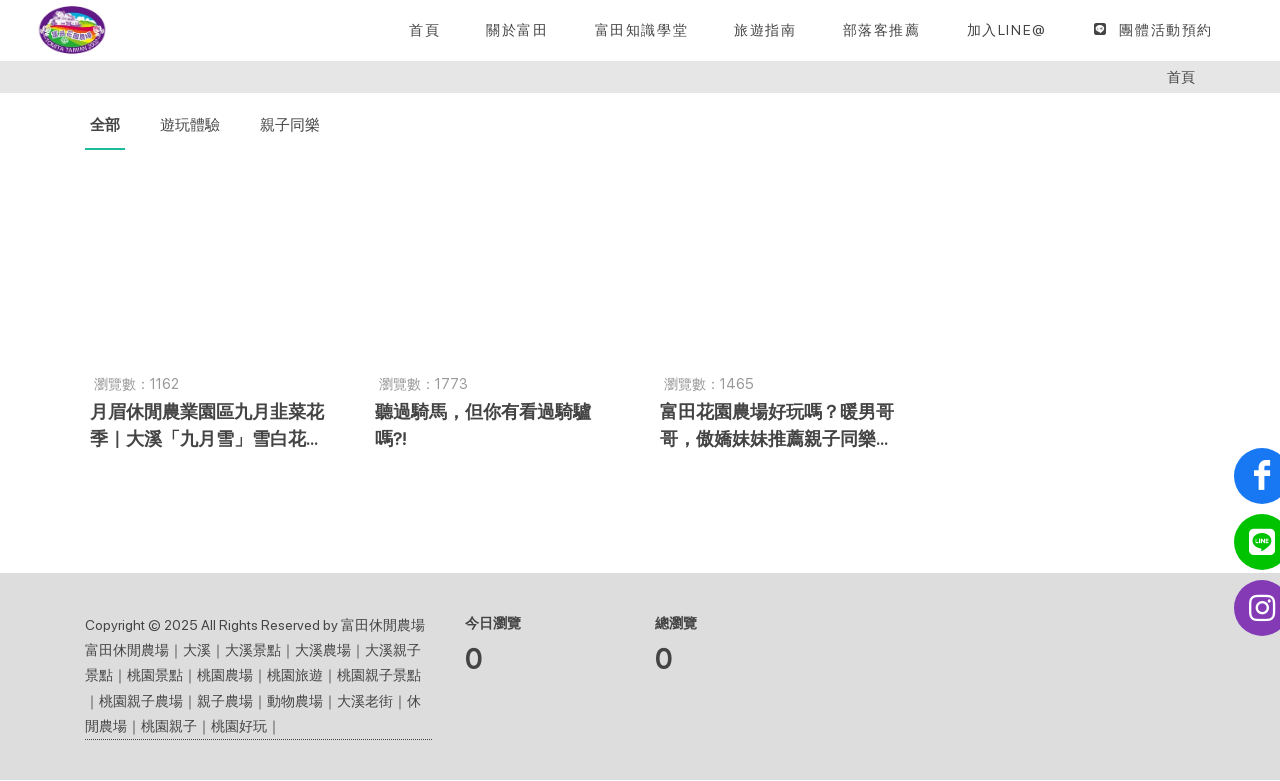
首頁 (1181, 77)
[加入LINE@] (1007, 30)
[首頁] (424, 30)
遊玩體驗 (190, 126)
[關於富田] (517, 30)
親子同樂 (290, 126)
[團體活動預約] (1153, 30)
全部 (105, 126)
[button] (642, 30)
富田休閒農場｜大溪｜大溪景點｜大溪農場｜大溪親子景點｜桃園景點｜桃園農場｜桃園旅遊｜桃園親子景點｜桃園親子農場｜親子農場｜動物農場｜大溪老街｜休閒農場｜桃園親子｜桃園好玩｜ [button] (253, 689)
